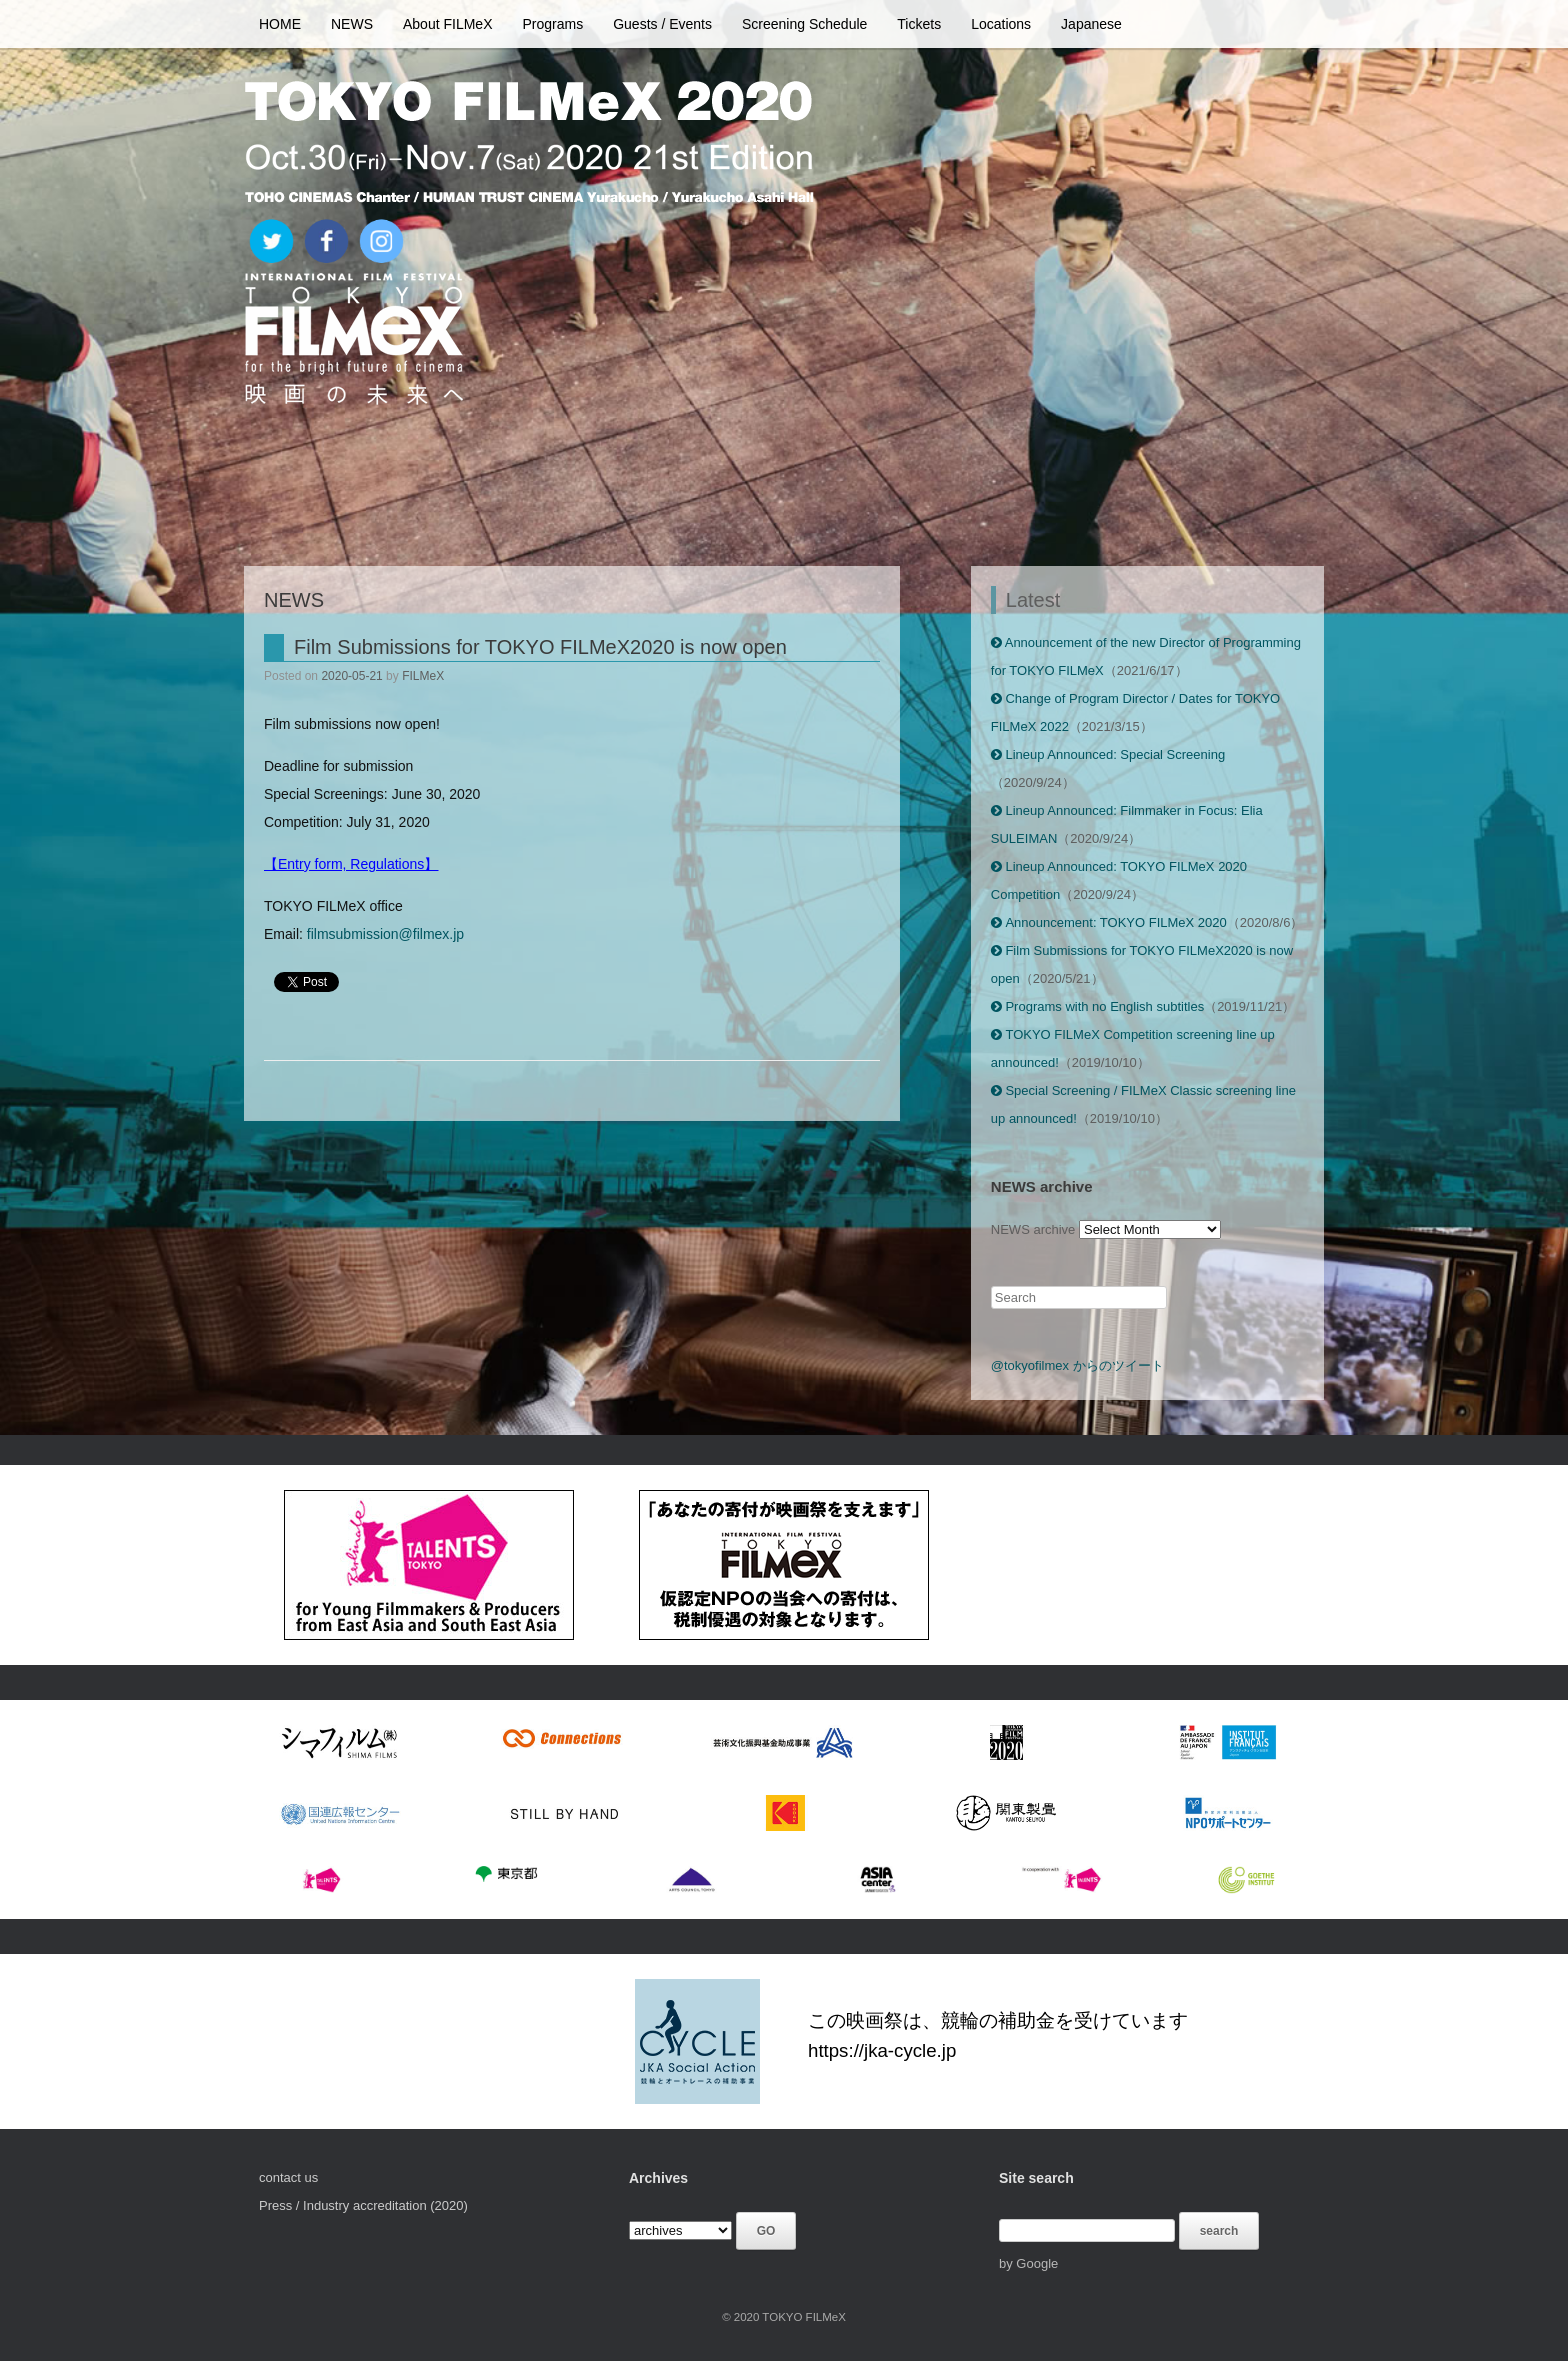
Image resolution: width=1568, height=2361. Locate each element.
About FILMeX (448, 24)
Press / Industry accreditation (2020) (363, 2205)
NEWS (352, 24)
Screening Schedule (804, 24)
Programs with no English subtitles (1097, 1006)
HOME (280, 24)
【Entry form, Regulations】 (351, 864)
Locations (1001, 24)
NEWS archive (1033, 1229)
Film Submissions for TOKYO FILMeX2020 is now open (540, 647)
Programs (553, 24)
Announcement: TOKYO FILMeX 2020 (1109, 922)
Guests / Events (662, 24)
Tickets (919, 24)
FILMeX (423, 676)
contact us (288, 2177)
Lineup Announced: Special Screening (1108, 754)
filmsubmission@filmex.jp (385, 934)
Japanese (1091, 24)
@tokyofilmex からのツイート (1077, 1365)
